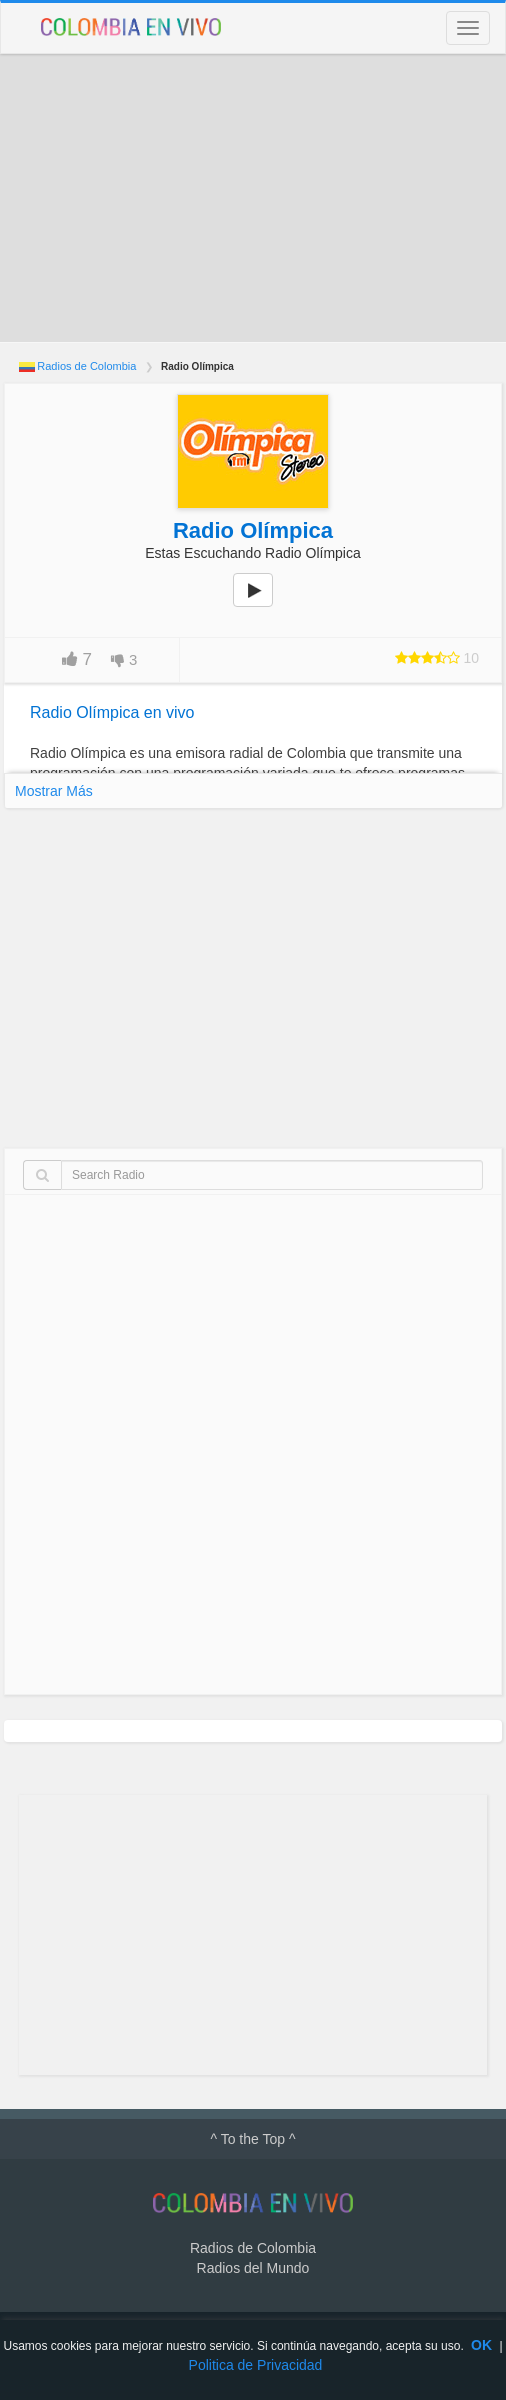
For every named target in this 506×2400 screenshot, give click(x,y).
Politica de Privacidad (256, 2365)
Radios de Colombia (86, 366)
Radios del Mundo (253, 2268)
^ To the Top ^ (252, 2139)
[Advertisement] (253, 198)
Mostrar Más (54, 791)
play (264, 604)
